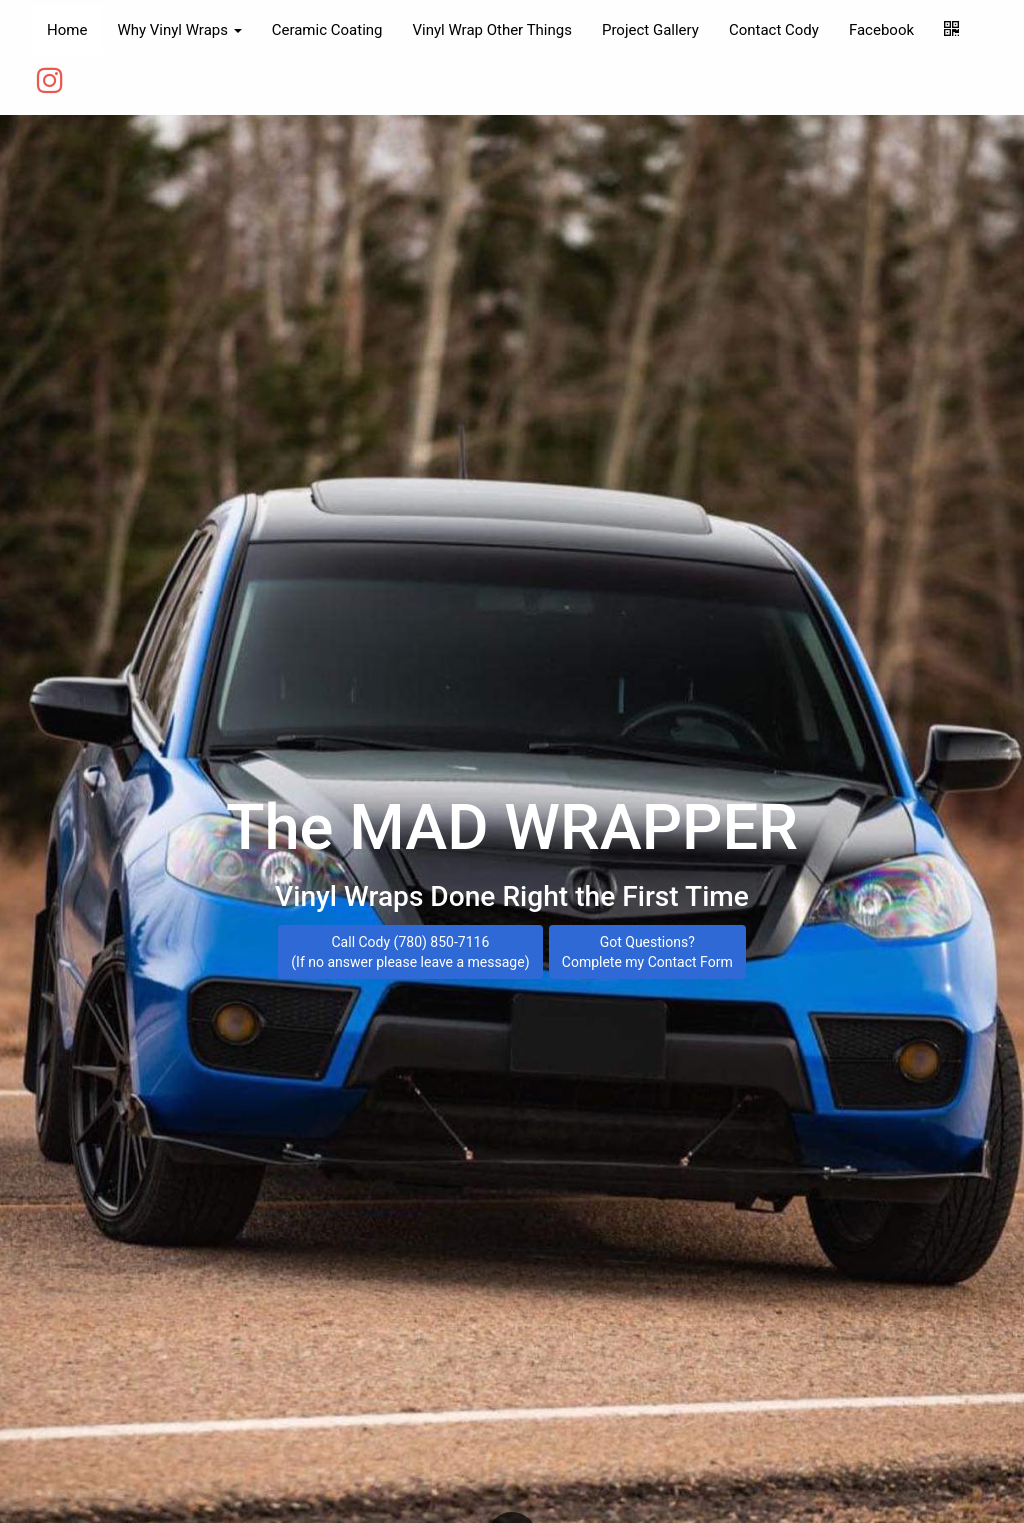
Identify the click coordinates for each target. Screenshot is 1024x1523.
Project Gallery (650, 30)
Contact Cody (774, 30)
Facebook (881, 30)
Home (67, 30)
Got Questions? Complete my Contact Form (647, 948)
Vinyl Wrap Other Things (491, 30)
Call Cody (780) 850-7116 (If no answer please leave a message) (410, 948)
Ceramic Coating (327, 30)
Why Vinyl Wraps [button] (179, 30)
